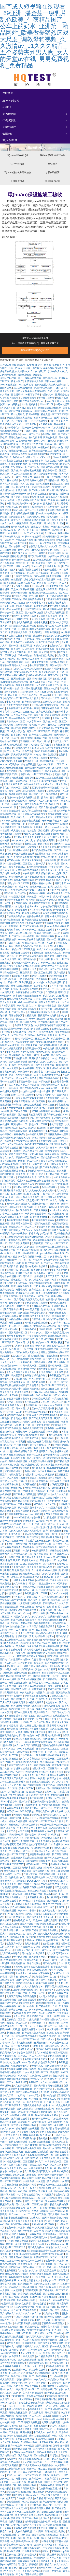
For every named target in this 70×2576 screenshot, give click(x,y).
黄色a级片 (34, 724)
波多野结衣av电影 (9, 1586)
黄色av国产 (17, 381)
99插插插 (5, 1233)
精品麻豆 (60, 2442)
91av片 (21, 2280)
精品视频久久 (44, 1494)
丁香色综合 (37, 952)
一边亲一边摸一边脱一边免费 (38, 431)
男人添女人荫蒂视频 (28, 2564)
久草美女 (6, 2234)
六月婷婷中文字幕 (43, 2089)
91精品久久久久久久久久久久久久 (28, 1616)
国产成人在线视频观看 (30, 1679)
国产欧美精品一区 (31, 701)
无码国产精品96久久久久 (26, 962)
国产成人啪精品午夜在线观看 (26, 470)
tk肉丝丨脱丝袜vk (34, 635)
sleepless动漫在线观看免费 (50, 1253)
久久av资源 (6, 1712)
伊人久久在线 (27, 483)
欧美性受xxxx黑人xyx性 (39, 896)
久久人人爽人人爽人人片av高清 (23, 1084)
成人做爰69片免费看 (26, 1078)
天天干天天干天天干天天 (54, 682)
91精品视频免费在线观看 (19, 999)
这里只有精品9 (52, 668)
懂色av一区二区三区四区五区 (44, 800)
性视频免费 (31, 1015)
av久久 (33, 2188)
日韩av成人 (56, 1481)
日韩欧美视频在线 (29, 2254)
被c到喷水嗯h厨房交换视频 (43, 437)
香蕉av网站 (19, 847)
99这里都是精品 (21, 1101)
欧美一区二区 (48, 962)
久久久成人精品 (8, 959)
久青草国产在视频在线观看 (41, 1626)
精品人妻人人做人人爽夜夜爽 (53, 625)
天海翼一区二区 (53, 952)
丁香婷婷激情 (25, 655)
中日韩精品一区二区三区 (22, 1851)
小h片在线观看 (50, 1570)
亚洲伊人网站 (43, 1051)
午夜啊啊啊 (42, 979)
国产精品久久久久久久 (34, 1557)
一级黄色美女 (60, 2135)
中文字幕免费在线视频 (32, 480)
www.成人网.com (55, 401)
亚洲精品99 (37, 586)
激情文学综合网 (19, 2382)
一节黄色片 (6, 586)
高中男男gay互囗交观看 (28, 1947)
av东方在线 (23, 1831)
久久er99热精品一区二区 (52, 672)
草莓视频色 (59, 744)
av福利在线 (44, 447)
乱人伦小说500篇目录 (28, 658)
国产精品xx (7, 1676)
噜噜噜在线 (57, 1226)
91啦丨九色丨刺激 (34, 2366)
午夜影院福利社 (47, 1874)
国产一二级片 (43, 2320)
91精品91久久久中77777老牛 (35, 1643)
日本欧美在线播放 (37, 493)
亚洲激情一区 (61, 2359)
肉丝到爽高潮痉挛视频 (18, 1220)
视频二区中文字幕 (9, 2003)
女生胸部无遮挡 (56, 837)
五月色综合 (33, 1385)
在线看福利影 (61, 1009)
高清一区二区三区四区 (23, 711)
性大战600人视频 (25, 540)
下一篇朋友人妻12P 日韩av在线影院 (23, 536)
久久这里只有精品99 (19, 1659)
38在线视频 (25, 2491)
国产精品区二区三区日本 (13, 629)
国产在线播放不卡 (34, 460)
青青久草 (39, 715)
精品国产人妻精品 (46, 900)
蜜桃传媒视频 (47, 761)
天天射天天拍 (34, 1639)
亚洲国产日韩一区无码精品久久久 (42, 1838)
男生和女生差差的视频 (41, 909)
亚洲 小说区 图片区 (48, 959)
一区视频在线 (49, 860)
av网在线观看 (62, 404)
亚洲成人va (24, 1613)
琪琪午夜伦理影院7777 (12, 1864)
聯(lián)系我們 (9, 140)
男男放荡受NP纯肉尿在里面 (55, 1352)
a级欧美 (20, 1263)
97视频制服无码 (24, 440)
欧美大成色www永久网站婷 (15, 1028)
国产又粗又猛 (7, 606)
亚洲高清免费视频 (45, 649)
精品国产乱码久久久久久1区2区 (44, 546)
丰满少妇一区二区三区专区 (30, 1174)
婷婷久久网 (25, 1801)
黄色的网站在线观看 (56, 1428)
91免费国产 (24, 2122)
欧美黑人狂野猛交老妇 (50, 1778)
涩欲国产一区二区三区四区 (37, 1722)
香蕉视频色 (55, 1375)
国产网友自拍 (8, 2194)
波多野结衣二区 (50, 1943)
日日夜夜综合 (50, 1679)
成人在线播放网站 (22, 388)
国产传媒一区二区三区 (45, 1504)
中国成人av (39, 2432)
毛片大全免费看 (33, 1943)
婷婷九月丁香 (8, 407)
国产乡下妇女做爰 (16, 1335)
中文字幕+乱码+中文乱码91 (25, 2541)
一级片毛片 (58, 2435)
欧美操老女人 (47, 1989)
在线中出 (56, 2518)
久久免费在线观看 (20, 497)
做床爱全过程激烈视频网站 (27, 1738)
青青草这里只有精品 (44, 440)
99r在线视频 (38, 497)
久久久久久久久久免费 (16, 2164)
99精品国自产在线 (36, 675)
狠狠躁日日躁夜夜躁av (25, 2488)
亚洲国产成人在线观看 (20, 1240)
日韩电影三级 (32, 1438)
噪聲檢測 (52, 163)
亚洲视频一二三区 (56, 1345)
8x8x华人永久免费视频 (25, 2174)
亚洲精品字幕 (51, 705)
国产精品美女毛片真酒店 (29, 2148)
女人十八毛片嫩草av (47, 1147)
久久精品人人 (36, 1279)
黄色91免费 (61, 774)
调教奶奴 (54, 1956)
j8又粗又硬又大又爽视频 (14, 652)
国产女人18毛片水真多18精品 (31, 391)
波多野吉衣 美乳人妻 (58, 556)
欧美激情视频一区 (27, 2264)
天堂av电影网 (36, 1154)
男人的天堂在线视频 (27, 1250)
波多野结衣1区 (29, 728)
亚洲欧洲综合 (18, 678)
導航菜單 (7, 93)
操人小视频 (53, 863)
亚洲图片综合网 (24, 1273)
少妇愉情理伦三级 (40, 1847)
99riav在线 (5, 2511)
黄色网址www (7, 1200)
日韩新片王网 (8, 1005)
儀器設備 (7, 133)
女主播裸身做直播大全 (12, 2366)
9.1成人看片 (55, 1210)
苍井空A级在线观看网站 (12, 2363)
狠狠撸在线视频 (42, 1623)
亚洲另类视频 (52, 632)
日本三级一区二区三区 (52, 1385)
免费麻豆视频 (16, 2521)
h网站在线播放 (39, 975)
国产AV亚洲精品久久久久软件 (53, 2019)
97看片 (37, 2231)
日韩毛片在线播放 (49, 1930)
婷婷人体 (38, 477)
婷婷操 (63, 1980)
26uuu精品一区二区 (11, 1874)
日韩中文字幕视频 (25, 1980)
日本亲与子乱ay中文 (49, 2310)
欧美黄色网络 (55, 553)
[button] (66, 113)
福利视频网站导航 (18, 1131)
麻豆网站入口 (7, 1983)
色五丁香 (42, 582)
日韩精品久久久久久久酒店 (20, 1246)
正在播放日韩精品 (9, 1316)
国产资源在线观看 (37, 556)
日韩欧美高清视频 (47, 615)
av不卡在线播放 (62, 1177)
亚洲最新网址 (43, 853)
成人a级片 (45, 695)
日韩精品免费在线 (50, 708)
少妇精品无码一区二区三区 (41, 1170)
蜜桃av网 (61, 1653)
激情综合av (12, 1269)
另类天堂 (14, 1022)
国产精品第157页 (18, 546)
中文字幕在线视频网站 (36, 1695)
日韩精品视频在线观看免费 (55, 1745)
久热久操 (65, 1293)
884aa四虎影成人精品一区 (27, 1517)
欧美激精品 (21, 1676)
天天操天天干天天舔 (21, 754)
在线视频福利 (62, 431)
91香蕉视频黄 (55, 2122)
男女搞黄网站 (52, 1098)
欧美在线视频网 (56, 510)
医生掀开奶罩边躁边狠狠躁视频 (43, 1646)
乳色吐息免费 (29, 447)
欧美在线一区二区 (25, 563)
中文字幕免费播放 (58, 1629)
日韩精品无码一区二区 (57, 2046)
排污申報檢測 (17, 163)
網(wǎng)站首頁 (10, 100)
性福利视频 (31, 1405)
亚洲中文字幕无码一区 (43, 1408)
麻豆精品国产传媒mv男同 (26, 1187)
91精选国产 (42, 1520)
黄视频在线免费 (46, 397)
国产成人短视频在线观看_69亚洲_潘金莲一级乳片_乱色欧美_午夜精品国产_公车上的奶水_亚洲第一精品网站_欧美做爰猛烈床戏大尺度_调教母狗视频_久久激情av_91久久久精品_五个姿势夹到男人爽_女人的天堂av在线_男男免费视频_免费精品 (35, 36)
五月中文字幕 (41, 985)
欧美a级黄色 (50, 1867)
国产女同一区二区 (57, 582)
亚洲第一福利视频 (13, 1719)
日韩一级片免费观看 (49, 1151)
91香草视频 (57, 2462)
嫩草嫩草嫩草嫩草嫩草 (45, 1240)
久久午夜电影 (7, 2148)
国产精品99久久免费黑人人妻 (15, 1137)
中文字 (53, 652)
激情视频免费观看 (18, 2141)
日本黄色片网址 (19, 734)
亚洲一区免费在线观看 (37, 662)
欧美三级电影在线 (45, 1983)
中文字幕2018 (34, 721)
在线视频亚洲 (11, 1606)
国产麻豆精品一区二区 (23, 573)
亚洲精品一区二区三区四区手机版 (26, 926)
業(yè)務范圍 (9, 113)
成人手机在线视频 (31, 810)
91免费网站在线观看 (12, 1960)
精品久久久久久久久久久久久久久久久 (24, 2221)
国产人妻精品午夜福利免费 (32, 814)
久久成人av (34, 2217)
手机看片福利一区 (28, 1207)
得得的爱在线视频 (57, 1312)
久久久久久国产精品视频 (40, 1567)
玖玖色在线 (17, 1620)
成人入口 (34, 682)
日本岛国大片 (23, 1342)
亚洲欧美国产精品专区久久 (32, 1312)
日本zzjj (36, 833)
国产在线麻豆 (55, 1435)
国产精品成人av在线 (22, 1553)
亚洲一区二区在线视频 (19, 982)
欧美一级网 (14, 791)
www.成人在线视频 (57, 1557)
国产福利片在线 (37, 490)
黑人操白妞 (43, 797)
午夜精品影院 (24, 1871)
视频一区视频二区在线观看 (25, 2112)
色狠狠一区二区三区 (15, 2102)
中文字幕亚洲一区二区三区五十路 (25, 533)
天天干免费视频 (19, 592)
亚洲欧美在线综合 (43, 388)
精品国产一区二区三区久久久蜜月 (21, 698)
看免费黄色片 (8, 1180)
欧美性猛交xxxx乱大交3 (45, 1976)
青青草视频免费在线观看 (37, 1966)
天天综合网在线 (37, 1636)
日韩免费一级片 (40, 1203)
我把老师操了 (59, 658)
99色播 (51, 500)
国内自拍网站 (7, 1174)
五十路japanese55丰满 (51, 1405)
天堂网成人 (33, 847)
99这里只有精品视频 (17, 909)
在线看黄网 (17, 579)
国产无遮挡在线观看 (46, 1547)
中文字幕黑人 (50, 2234)
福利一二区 (15, 1629)
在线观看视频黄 (42, 1765)
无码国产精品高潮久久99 (38, 1487)
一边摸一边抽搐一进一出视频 (35, 1091)
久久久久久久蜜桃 (50, 1573)
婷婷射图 (57, 2521)
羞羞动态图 (54, 675)
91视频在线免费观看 (40, 2141)
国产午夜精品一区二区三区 (39, 1263)
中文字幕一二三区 (49, 989)
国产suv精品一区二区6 (48, 573)
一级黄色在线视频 (9, 1573)
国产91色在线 (15, 2445)
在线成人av (35, 2164)
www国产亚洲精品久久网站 (23, 2287)
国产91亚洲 (58, 530)
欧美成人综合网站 (31, 913)
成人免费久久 (19, 1355)
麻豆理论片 (10, 1177)
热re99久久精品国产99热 (56, 2148)
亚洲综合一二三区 (51, 933)
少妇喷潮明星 (18, 2396)
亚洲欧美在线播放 (16, 916)
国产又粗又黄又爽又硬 (41, 1418)
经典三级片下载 (19, 2376)
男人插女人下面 (12, 2571)
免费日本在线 (19, 1032)
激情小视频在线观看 (24, 880)
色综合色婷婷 (41, 1230)
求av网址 (63, 1147)
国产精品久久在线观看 (41, 734)
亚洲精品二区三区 (61, 1028)
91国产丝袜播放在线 (24, 853)
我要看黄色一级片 (50, 549)
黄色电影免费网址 (18, 794)
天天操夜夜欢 (36, 632)
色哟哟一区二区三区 (28, 1160)
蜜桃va (39, 2003)
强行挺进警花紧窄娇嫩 (50, 830)
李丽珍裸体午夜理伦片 (36, 1771)
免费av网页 (31, 1471)
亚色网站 (31, 900)
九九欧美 (32, 830)
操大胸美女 (49, 503)
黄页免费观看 (7, 1306)
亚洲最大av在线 (30, 1560)
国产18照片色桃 (19, 800)
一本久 (49, 2016)
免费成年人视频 (57, 2369)
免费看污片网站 (28, 2184)
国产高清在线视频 (9, 1147)
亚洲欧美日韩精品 (41, 487)
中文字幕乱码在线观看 (32, 956)
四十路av (41, 1606)
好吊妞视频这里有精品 (20, 411)
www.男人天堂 (32, 1309)
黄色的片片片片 (19, 1279)
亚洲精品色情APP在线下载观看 (36, 1586)
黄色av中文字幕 (45, 764)
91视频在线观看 (46, 1022)
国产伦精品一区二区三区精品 (48, 2333)
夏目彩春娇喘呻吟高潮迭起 (45, 787)
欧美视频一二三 (41, 2462)
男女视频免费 (16, 876)
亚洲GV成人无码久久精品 (43, 1392)
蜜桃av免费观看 (15, 2386)
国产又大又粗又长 (57, 1478)
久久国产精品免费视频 (46, 473)
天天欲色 (14, 2432)
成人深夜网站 (39, 1101)
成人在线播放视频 (44, 691)
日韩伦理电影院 (60, 1861)
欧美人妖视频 (52, 1154)
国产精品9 (19, 1861)
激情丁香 (57, 1643)
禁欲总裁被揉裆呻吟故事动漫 (50, 2399)
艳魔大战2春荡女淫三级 (39, 1441)
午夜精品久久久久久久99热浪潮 (29, 837)
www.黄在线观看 (26, 1748)
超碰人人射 (26, 2425)
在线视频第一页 (33, 1048)
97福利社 (11, 503)
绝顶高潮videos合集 (37, 1970)
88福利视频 (41, 738)
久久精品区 (51, 533)
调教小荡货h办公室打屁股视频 (40, 579)
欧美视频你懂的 (43, 2445)
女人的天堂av (47, 1762)
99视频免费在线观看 (33, 599)
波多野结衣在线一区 (21, 1223)
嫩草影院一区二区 (18, 2009)
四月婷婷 (14, 1088)
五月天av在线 (7, 500)
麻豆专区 (41, 1775)
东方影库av (31, 1778)
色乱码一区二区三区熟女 (13, 1012)
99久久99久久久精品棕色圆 (51, 949)
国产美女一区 (48, 2561)
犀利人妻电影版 (8, 2075)
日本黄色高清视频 (31, 2551)
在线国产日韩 (50, 378)
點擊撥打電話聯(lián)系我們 (35, 350)
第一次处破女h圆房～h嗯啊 (25, 414)
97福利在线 (24, 2534)
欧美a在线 (9, 582)
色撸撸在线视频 (35, 916)
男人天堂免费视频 (54, 612)
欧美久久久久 (41, 645)
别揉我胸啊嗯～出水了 (42, 1831)
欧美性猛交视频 (12, 2551)
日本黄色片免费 (8, 2293)
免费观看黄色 (46, 2442)
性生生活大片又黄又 (53, 1904)
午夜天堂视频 (27, 1633)
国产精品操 (60, 972)
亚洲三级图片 (41, 2042)
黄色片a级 (52, 516)
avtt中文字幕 (20, 543)
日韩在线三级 (23, 1306)
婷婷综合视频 (58, 1795)
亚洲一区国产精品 (26, 1666)
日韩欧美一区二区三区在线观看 (38, 929)
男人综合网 (62, 503)
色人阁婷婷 (52, 1897)
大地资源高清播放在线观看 (14, 1118)
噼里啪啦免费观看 (31, 820)
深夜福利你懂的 (21, 1550)
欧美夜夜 (32, 407)
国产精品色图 (41, 2455)
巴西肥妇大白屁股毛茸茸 (17, 705)
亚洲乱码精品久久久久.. (25, 748)
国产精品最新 (8, 2108)
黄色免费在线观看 (27, 1009)
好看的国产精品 (44, 563)
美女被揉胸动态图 (34, 612)
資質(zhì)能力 (9, 127)
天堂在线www (11, 2544)
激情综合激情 (38, 619)
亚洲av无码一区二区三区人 (43, 592)
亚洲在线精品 (45, 2125)
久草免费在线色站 (40, 1028)
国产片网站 (51, 1279)
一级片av (46, 1193)
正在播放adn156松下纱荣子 (25, 394)
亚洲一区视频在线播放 (18, 850)
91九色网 (57, 873)
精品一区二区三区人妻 (24, 949)
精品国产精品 (32, 2326)
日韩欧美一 (22, 1431)
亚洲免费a (35, 1672)
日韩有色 (18, 1966)
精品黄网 (24, 886)
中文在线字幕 (27, 1068)
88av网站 (42, 1666)
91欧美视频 (54, 1600)
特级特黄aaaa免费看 (49, 2069)
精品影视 (5, 1458)
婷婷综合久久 (13, 427)
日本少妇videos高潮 (10, 609)
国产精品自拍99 (57, 1302)
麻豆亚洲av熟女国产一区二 (41, 1907)
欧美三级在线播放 (60, 1871)
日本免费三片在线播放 (23, 642)
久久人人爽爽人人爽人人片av (40, 1190)
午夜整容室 (22, 421)
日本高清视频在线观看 (33, 791)
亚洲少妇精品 (59, 487)
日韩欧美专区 (16, 1818)
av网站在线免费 (14, 1808)
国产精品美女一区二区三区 (54, 2290)
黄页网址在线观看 (18, 2191)
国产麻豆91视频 (47, 2297)
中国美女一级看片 (47, 2207)
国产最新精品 (52, 771)
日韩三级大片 (38, 1319)
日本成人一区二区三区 (34, 1365)
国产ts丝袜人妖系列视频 (54, 1197)
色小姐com (49, 2105)
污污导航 (46, 718)
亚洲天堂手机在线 (36, 1877)
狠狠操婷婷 (54, 2022)
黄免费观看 (19, 1970)
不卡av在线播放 (8, 1679)
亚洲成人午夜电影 (40, 526)
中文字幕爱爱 (56, 1124)
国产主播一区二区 (44, 942)
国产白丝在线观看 (20, 2118)
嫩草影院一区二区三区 (48, 1748)
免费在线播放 (20, 903)
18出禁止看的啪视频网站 (25, 1989)
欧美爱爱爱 (60, 1236)
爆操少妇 (63, 1015)
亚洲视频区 (62, 1474)
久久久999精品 (44, 1841)
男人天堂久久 (27, 2353)
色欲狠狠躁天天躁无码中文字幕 (22, 708)
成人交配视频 (63, 2105)
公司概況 (7, 107)
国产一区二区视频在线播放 (14, 1478)
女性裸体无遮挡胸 (13, 1048)
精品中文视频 (41, 622)
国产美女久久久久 (52, 1814)
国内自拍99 (37, 566)
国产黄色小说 (25, 1662)
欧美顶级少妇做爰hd (19, 1847)
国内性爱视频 (43, 483)
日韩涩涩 (59, 2336)
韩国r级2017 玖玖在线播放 (20, 1811)
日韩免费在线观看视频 (57, 599)
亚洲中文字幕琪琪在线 (39, 2330)
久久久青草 (55, 1322)
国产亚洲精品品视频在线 (35, 919)
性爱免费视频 (25, 827)
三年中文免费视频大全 (13, 1791)
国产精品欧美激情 (36, 1382)
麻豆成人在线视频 (45, 1339)
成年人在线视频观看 (21, 985)
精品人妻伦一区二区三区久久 (19, 530)
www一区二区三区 (31, 434)
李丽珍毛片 (29, 1547)
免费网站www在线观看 (23, 2452)
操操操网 (25, 1468)
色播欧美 (48, 1920)
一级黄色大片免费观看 (32, 444)
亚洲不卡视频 (11, 1448)
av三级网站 (34, 1676)
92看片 (31, 2373)
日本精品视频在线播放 (39, 629)
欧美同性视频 (8, 2300)
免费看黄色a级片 (36, 1897)
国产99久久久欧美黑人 (18, 1203)
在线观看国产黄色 (24, 1025)
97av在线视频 (47, 1108)
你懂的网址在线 (12, 913)
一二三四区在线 (18, 2482)
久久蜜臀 (62, 1170)
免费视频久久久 (38, 1501)
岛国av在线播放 (53, 381)
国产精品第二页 (37, 1289)
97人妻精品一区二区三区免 (25, 467)
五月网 (55, 731)
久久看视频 (55, 1844)
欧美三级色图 (55, 1686)
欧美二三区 (57, 483)
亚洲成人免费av (19, 454)
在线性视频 (52, 1355)
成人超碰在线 (7, 490)
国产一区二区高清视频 (52, 596)
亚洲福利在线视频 (57, 602)
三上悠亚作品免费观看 (37, 2151)
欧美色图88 (10, 1871)
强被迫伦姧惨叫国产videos (39, 2429)
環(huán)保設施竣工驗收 (52, 155)
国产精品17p (33, 718)
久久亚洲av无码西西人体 (38, 2171)
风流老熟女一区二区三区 (29, 2415)
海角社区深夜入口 (9, 506)
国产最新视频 (59, 1091)
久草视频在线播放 (13, 1471)
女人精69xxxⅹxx (55, 2244)
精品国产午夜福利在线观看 (34, 1266)
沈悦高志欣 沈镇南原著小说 (25, 1577)
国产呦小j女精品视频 (24, 1494)
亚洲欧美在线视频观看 (49, 407)
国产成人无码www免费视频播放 (37, 2465)
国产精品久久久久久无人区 (41, 1917)
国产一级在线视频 (38, 2376)
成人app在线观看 (13, 744)
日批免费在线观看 (54, 586)
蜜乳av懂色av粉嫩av (42, 883)
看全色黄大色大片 (14, 1405)
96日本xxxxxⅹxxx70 (20, 2214)
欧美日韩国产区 (51, 536)
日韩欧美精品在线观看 (45, 411)
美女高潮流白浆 (49, 857)
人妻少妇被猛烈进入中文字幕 (31, 500)
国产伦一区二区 (12, 751)
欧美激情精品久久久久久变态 (35, 1316)
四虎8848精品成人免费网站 (20, 797)
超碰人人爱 (60, 678)
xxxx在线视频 (26, 384)
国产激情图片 (43, 530)
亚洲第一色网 (51, 688)
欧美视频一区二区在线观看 (18, 972)
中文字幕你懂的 (59, 1269)
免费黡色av (49, 1785)
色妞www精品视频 (27, 1002)
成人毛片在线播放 (47, 1996)
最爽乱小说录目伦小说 (41, 2191)
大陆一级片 (40, 863)
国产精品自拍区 (17, 516)
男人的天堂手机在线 (40, 1378)
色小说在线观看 (24, 1210)
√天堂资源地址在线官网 (41, 1461)
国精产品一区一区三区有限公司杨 (38, 1590)
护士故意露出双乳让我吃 (19, 417)
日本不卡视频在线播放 (56, 477)
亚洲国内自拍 (30, 2138)
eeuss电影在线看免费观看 (31, 939)
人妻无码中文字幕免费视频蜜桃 (16, 2042)
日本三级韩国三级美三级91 (27, 995)
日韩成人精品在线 (10, 1296)
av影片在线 (42, 1580)
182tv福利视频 (44, 1395)
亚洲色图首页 (20, 1058)
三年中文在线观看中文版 (22, 890)
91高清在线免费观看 (35, 1035)
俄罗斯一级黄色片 (9, 2567)
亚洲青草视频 (13, 1986)
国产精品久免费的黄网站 (51, 2343)
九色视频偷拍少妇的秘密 (51, 2485)
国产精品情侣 (32, 1167)
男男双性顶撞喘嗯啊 (15, 1454)
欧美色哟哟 (24, 1071)
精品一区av (58, 1894)
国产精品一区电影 (37, 1600)
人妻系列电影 (36, 2168)
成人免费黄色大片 (30, 1464)
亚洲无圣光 (29, 1520)
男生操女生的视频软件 (57, 824)
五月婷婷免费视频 (41, 1306)
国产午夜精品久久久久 (25, 615)
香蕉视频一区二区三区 (36, 1593)
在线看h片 (52, 2432)
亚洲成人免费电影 (13, 784)
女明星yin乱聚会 (60, 2171)
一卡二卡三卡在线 (16, 2406)
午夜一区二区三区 (10, 1867)
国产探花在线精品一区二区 (54, 1167)
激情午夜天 (28, 1629)
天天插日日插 (11, 1266)
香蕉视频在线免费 (53, 923)
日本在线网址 (48, 1438)
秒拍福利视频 (7, 1431)
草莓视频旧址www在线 (41, 2155)
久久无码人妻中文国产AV (53, 1448)
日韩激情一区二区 (18, 450)
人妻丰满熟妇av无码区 (41, 817)
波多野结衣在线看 (40, 1269)
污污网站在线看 (42, 1223)
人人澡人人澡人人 (26, 582)
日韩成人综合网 (8, 979)
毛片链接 (45, 658)
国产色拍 (50, 956)
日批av (15, 989)
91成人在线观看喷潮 (31, 1563)
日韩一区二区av (43, 1950)
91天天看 (5, 1151)
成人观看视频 (13, 2237)
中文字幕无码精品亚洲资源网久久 (52, 1025)
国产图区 (53, 493)
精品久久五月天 (49, 870)
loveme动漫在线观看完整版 (14, 682)
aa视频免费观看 (35, 1702)
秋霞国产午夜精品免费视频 (31, 1656)
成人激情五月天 (12, 1742)
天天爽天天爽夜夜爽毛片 (13, 1702)
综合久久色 (57, 447)
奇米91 (45, 820)
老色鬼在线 (31, 843)
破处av (30, 2227)
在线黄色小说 (31, 761)
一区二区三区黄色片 (42, 774)
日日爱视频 (28, 649)
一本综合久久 (44, 2300)
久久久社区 (50, 1669)
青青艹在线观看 (37, 1018)
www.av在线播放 (9, 384)
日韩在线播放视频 (43, 1362)
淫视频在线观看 (14, 1415)
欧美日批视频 (20, 596)
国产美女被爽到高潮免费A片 (44, 464)
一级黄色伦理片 (28, 969)
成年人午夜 (42, 1709)
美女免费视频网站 (57, 1101)
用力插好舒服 (43, 873)
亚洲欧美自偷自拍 (56, 1775)
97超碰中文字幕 (36, 893)
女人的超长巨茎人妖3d (48, 685)
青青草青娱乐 (22, 2240)
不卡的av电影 (49, 434)
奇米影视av (62, 942)
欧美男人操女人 (25, 1005)
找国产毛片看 (52, 2478)
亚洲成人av (28, 942)
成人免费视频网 (56, 1213)
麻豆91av (11, 2475)
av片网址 (54, 1834)
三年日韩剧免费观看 (32, 688)
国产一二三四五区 (34, 2201)
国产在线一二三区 (50, 698)
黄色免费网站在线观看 (28, 2128)
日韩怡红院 (62, 956)
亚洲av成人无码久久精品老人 (39, 784)
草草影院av (57, 2240)
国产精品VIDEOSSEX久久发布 (32, 1880)
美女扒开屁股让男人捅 (26, 672)
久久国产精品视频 (31, 2571)
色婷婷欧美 (44, 843)
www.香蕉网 (53, 1431)
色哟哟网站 (17, 1487)
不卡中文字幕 (45, 1009)
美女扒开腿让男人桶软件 (43, 523)
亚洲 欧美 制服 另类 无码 (40, 678)
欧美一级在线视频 (25, 1253)
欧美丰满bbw (24, 503)
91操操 (52, 2303)
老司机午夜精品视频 (53, 609)
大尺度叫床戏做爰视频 (30, 1603)
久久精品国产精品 (29, 1930)
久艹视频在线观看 (45, 2356)
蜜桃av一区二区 (38, 886)
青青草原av (37, 2065)
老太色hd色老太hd (48, 1910)
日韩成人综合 (32, 1108)
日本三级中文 (27, 1755)
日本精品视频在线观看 (23, 513)
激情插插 (64, 1570)
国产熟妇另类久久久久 (57, 2316)
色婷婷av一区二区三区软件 (41, 2013)
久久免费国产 (52, 506)
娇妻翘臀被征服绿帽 (40, 1854)
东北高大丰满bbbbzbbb (27, 906)
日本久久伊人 (36, 1332)
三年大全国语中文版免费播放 (28, 1098)
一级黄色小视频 (26, 979)
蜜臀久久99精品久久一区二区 (54, 1002)
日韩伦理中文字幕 (36, 602)
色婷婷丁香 (37, 2046)
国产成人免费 (7, 2092)
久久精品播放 (13, 404)
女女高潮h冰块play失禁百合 (50, 1042)
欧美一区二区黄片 (20, 787)
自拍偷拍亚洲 (18, 1626)
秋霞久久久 (6, 2531)
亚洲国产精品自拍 (32, 609)
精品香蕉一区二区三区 (55, 470)
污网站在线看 (23, 1752)
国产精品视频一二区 (47, 2006)
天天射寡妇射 (13, 929)
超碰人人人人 (55, 1732)
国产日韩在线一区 (13, 1309)
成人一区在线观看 (42, 559)
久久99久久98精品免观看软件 (44, 781)
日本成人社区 (8, 1748)
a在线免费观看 (54, 982)
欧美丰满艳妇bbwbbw (47, 1293)
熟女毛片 (63, 2270)
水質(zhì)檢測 (52, 172)
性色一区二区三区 (38, 1124)
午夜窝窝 (6, 1032)
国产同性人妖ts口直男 (45, 2283)
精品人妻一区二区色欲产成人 (23, 695)
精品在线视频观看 (13, 2429)
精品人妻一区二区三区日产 (45, 1768)
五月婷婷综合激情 (27, 1177)
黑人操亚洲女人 (19, 817)
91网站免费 (6, 880)
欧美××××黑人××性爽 (54, 2419)
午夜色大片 (57, 843)
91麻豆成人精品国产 (51, 2495)
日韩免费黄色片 (9, 2135)
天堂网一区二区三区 (38, 1200)
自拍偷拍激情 (11, 444)
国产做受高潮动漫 (47, 1369)
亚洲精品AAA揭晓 (52, 701)
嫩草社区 (41, 1068)
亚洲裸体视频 (16, 2419)
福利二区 (15, 728)
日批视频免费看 (28, 397)
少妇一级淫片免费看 (40, 1118)
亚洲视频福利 (27, 1395)
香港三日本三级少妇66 (48, 642)
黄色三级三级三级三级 (20, 933)
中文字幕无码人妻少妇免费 (20, 1051)
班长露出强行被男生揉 (38, 1795)
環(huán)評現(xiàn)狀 (17, 155)
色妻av (50, 1636)
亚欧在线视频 (13, 1557)
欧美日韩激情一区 (13, 1167)
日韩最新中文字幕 (9, 1590)
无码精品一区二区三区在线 (55, 1758)
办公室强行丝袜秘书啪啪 (13, 1134)
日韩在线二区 (23, 619)
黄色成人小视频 (21, 586)
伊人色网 (27, 2462)
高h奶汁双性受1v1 (59, 1144)
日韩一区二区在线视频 (24, 2511)
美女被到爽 (62, 2039)
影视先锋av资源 (34, 1791)
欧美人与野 (22, 490)
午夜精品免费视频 (51, 1705)
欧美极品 (16, 649)
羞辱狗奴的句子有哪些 (25, 2528)
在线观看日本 (39, 1689)
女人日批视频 (49, 1517)
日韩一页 (43, 1834)
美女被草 (56, 2538)
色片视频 (13, 1256)
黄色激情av (51, 1702)
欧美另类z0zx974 (18, 866)
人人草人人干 (44, 457)
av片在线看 (49, 1563)
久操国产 (21, 1200)
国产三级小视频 (61, 1950)
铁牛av (4, 946)
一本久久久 (42, 890)
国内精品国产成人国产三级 (23, 625)
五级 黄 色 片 (54, 1606)
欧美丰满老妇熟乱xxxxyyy (54, 1160)
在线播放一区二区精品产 (24, 1151)
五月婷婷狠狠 (16, 2326)
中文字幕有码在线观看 (32, 2392)
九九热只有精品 (48, 1207)
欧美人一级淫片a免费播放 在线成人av (39, 1923)
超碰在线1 (32, 1596)
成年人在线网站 (28, 1127)
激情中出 (33, 1032)
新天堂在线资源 (48, 543)
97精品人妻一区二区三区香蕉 (19, 2161)
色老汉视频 (16, 1894)
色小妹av (37, 503)
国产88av (6, 559)
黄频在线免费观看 (18, 1461)
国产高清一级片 (12, 566)
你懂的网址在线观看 (46, 589)
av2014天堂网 (57, 662)
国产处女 (22, 1114)
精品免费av (28, 2178)
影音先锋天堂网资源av (28, 1157)
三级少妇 (29, 777)
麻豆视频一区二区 (31, 1055)
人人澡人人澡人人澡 (21, 715)
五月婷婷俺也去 (8, 827)
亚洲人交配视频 (8, 378)
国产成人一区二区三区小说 (14, 1481)
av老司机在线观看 (40, 2240)
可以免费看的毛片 (20, 2065)
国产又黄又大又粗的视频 (51, 1933)
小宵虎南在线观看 (41, 1398)
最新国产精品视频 (18, 2098)
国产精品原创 (13, 860)
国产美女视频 (11, 691)
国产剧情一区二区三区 (12, 1035)
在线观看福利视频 (45, 936)
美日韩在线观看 (24, 606)
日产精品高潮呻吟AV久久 (31, 1507)
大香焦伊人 (21, 1973)
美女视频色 (16, 1524)
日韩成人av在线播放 (47, 513)
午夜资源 (6, 1989)
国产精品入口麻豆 (36, 516)
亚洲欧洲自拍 (59, 1425)
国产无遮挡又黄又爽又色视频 (50, 384)
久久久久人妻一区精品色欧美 (28, 668)
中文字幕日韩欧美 (39, 665)
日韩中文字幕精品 (50, 2326)
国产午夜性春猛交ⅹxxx (32, 401)
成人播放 (11, 1666)
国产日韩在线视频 (20, 526)
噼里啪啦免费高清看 (19, 2277)
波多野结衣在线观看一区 (42, 903)
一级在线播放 (27, 1606)
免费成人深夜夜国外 (33, 1428)
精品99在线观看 (26, 2052)
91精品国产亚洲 (17, 896)
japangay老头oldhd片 (52, 1464)
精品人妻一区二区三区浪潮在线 (16, 473)
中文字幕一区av (33, 2419)
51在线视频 (28, 873)
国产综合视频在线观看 (55, 2524)
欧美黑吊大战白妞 (24, 1950)
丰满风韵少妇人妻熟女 (31, 1669)
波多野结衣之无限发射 (36, 1411)
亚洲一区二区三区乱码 (53, 1524)
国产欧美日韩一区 (50, 1157)
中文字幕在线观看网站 (43, 1220)
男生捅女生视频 (14, 635)
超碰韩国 (52, 2307)
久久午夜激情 (20, 1583)
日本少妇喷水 (27, 738)
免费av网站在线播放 (57, 2491)
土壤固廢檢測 (17, 181)
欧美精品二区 (36, 2079)
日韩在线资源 (50, 754)
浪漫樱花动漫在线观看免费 (23, 1610)
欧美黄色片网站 (51, 2313)
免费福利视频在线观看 (29, 569)
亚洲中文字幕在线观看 (22, 1094)
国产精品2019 (20, 1501)
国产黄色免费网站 (41, 1425)
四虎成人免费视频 (22, 622)
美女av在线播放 (17, 718)
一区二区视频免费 (38, 421)
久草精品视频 (7, 1273)
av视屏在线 (24, 1065)
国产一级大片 (48, 2039)
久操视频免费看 (35, 1134)
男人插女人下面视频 (39, 1973)
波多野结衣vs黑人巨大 (12, 424)
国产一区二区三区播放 (12, 1144)
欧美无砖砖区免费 (13, 1940)
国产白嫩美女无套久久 (27, 1352)
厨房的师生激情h (39, 1217)
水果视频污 (31, 1620)
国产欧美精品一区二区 (41, 450)
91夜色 (60, 523)
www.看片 (57, 827)
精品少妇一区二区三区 (18, 883)
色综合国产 (21, 2082)
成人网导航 (15, 1055)
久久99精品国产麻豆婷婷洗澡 (52, 2052)
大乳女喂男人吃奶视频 (41, 1121)
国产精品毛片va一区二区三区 (44, 1682)
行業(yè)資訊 (9, 120)
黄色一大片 (26, 1976)
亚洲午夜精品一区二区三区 (36, 1296)
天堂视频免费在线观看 (27, 870)
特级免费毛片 (16, 1474)
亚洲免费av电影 (14, 1236)
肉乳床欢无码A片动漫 (27, 1762)
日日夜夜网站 (32, 2290)
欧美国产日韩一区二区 (45, 2257)
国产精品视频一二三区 (37, 1864)
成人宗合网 (26, 2544)
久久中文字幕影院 (29, 1758)
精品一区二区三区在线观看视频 (20, 2310)
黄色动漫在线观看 (59, 606)
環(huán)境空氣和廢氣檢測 (17, 172)
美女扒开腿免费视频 (17, 1544)
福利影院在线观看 (32, 1104)
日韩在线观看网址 (32, 2548)
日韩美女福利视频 (33, 1894)
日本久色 (5, 787)
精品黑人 (54, 2287)
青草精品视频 (57, 797)
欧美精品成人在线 (34, 381)
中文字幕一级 (13, 701)
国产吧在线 (53, 1656)
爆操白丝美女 (27, 2003)
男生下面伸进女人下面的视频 (32, 1828)
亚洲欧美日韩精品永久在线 (43, 1058)
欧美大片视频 (62, 1032)
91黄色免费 (48, 1048)
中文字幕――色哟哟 (15, 2095)
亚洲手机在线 (22, 1392)
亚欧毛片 (21, 1444)
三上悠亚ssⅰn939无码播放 (36, 639)
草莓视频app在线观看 (47, 1940)
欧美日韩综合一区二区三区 (56, 1672)
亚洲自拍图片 (45, 2264)
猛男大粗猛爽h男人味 (36, 804)
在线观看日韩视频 (59, 1131)
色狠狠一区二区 (53, 1798)
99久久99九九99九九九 (23, 840)
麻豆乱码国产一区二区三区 (23, 1226)
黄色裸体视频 (55, 2055)
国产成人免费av (36, 2247)
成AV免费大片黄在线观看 (55, 1454)
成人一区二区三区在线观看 (49, 777)
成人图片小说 (7, 1636)
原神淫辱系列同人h (45, 1094)
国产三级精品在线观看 (30, 378)
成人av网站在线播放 (55, 2201)
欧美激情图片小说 (58, 975)
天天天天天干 (52, 1276)
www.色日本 (6, 2323)
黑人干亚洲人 (32, 1818)
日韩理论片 (22, 1289)
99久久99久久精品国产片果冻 (49, 2379)
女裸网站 (36, 1814)
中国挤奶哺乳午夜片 (42, 850)
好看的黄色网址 (14, 1649)
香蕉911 (21, 407)
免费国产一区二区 (37, 1256)
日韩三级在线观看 (18, 781)
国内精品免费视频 (44, 540)
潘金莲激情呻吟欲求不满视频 (21, 2069)
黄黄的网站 (53, 1458)
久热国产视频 (59, 1623)
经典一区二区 (47, 404)
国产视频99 (56, 820)
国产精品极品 (49, 1963)
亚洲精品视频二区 (50, 1084)
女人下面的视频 (28, 1484)
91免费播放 (16, 457)
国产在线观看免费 (45, 711)
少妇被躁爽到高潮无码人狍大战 (43, 1012)
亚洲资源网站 (52, 715)
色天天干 (10, 2498)
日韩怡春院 (60, 1283)
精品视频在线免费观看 (16, 724)
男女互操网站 (35, 1114)
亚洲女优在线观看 (20, 952)
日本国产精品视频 (50, 467)
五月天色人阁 (62, 1577)
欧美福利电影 (16, 1834)
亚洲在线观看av (25, 2108)
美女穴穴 (43, 652)
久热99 (25, 566)
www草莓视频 (7, 1973)
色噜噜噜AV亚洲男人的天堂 (14, 2273)
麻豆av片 (33, 543)
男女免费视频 (7, 685)
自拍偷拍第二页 (61, 2300)
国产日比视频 (39, 1613)
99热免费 (21, 1646)
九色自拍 (31, 2102)
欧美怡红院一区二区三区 (13, 602)
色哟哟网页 (10, 1844)
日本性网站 (58, 2320)
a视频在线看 (22, 523)
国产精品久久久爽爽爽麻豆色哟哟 (21, 966)
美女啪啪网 (60, 1362)
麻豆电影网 (39, 2491)
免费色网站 (63, 2131)
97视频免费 (6, 1672)
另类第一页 (63, 1669)
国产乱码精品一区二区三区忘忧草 (32, 1038)
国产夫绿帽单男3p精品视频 (48, 1286)
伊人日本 (33, 652)
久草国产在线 (49, 1719)
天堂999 (61, 1626)
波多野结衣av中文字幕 (46, 2544)
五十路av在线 (32, 1402)
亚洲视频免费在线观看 (57, 1134)
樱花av (37, 933)
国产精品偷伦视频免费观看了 (54, 2145)
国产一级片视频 (25, 1349)
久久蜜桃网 (17, 2290)
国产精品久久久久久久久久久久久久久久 (21, 2313)
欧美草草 (39, 1662)
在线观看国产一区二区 (23, 1699)
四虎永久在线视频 (25, 685)
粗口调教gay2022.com (20, 1230)
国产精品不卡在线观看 (32, 2260)
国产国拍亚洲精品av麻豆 (13, 1170)
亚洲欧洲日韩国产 (13, 1190)
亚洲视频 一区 (27, 741)
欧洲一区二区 (34, 1454)
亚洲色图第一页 (36, 824)
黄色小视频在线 (48, 2131)
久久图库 (64, 2181)
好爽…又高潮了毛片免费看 (38, 744)
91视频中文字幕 (60, 1118)
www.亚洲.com (8, 1656)
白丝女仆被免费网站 (10, 1421)
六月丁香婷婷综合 (10, 1953)
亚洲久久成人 (61, 1418)
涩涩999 (21, 1180)
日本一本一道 (56, 985)
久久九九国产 (16, 1534)
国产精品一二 (59, 2353)
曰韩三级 (54, 421)
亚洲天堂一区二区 (57, 1035)
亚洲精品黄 (37, 705)
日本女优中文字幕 (51, 1075)
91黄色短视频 (39, 2122)
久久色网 (36, 1570)
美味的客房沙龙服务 (44, 655)
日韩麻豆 (13, 1207)
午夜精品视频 (52, 1174)
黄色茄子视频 (28, 764)
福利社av (45, 2538)
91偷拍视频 (53, 2032)
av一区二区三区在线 (29, 2039)
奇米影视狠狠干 (30, 404)
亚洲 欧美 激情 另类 (35, 1345)
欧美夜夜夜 (37, 1243)
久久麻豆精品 (55, 1256)
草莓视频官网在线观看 (12, 777)
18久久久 (14, 2254)
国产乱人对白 (13, 2343)
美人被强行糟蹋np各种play (52, 1620)
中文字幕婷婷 (36, 1798)
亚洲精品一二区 (19, 1124)
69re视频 (28, 2445)
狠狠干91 (53, 804)
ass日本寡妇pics (37, 454)
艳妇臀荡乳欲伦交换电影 (38, 2521)
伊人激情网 (62, 784)
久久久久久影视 (48, 847)
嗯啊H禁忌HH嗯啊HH (15, 493)
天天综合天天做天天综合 (38, 767)
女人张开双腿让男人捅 (47, 2227)
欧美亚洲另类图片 (37, 1890)
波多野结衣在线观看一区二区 (42, 2250)
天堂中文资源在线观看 (23, 589)
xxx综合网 (43, 1127)
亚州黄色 (55, 1203)
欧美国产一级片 (14, 1943)
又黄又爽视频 (41, 1210)
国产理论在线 (38, 1468)
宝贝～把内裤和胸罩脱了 (31, 771)
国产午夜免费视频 (10, 434)
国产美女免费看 (23, 2303)
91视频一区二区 (37, 1993)
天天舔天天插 (39, 2214)
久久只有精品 (59, 427)
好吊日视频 (15, 946)
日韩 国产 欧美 (12, 688)
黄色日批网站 (34, 1963)
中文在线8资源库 (45, 880)
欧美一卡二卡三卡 (27, 1910)
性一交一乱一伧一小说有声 (36, 427)
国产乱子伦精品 (33, 1913)
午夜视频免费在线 (50, 1884)
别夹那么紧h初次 (22, 1920)
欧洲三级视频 (11, 1692)
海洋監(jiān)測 (52, 181)
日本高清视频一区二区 (50, 1329)
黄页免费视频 (63, 649)
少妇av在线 (40, 576)
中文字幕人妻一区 (58, 2082)
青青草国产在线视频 (56, 497)
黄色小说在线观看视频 (15, 2217)
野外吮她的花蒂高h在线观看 (46, 1111)
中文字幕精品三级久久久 (52, 1596)
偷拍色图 (11, 771)
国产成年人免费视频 (33, 1276)
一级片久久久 (13, 942)
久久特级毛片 (45, 424)
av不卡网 (34, 596)
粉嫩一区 (32, 2468)
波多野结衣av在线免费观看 (14, 1121)
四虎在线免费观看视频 (47, 2049)
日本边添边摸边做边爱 (34, 520)
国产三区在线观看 (43, 972)
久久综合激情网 (12, 2062)
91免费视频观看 (39, 1550)
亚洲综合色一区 (52, 566)
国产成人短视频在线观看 (24, 2125)
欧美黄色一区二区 (43, 417)
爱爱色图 (16, 520)
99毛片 (64, 421)
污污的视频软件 (12, 919)
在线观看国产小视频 (10, 1104)
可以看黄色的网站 (25, 1042)
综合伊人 (59, 2264)
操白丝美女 (44, 1226)
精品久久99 (48, 394)
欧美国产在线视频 (52, 2571)
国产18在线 (12, 1729)
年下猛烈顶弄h (61, 817)
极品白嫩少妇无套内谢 (53, 833)
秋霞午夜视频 (13, 639)
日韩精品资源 (16, 1015)
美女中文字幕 (54, 576)
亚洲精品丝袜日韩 (25, 1293)
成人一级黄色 (18, 731)
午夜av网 (16, 873)
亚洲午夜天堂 (45, 2359)
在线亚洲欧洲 (26, 691)
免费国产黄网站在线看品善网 (38, 1887)
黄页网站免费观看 (33, 1649)
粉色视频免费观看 (38, 866)
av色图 (46, 1055)
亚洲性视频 (57, 1342)
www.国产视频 (29, 2062)
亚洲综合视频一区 (51, 1735)
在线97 (7, 668)
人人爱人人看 (54, 2558)
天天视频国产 (41, 1451)
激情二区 (61, 1907)
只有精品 (18, 2201)
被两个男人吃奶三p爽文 (57, 1986)
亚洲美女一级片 (42, 827)
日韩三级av (10, 1504)
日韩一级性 (53, 1382)
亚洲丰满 (41, 2307)
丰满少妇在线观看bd (35, 1213)
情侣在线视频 (35, 2482)
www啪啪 (25, 1900)
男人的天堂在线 (8, 2055)
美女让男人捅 (44, 741)
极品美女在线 (54, 454)
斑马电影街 (31, 424)
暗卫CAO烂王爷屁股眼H (52, 1250)
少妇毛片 (54, 890)
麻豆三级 (25, 1269)
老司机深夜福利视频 (17, 758)
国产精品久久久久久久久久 (43, 1061)
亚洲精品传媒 (52, 480)
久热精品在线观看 (38, 758)
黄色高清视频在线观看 (36, 1302)
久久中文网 (6, 1970)
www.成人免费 (11, 1464)
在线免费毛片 (46, 1032)
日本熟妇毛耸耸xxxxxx (52, 2254)
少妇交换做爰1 (44, 1937)
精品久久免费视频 (32, 1421)
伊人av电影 (39, 982)
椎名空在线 (29, 2181)
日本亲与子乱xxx (18, 2349)
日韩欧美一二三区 (16, 721)
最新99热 (27, 751)
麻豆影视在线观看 (55, 2366)
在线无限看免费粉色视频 (27, 2323)
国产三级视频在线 (50, 1388)
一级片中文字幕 (38, 1164)
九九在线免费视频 (54, 460)
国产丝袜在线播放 (9, 480)
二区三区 (60, 764)
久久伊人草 (58, 1781)
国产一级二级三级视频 (20, 645)
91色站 (38, 754)
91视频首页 (29, 457)
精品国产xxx (6, 1038)
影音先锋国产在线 (28, 1081)
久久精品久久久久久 (28, 2270)
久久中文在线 (41, 606)
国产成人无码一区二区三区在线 (29, 553)
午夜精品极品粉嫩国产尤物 (25, 857)
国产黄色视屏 (27, 1147)
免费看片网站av (34, 923)
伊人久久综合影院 (41, 1511)
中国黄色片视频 (18, 2115)
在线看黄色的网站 (18, 464)
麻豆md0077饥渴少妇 (22, 2049)
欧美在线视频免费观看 (41, 1283)
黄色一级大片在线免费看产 (46, 1497)
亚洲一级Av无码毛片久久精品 (24, 1197)
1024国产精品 (49, 1947)
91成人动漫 (6, 1451)
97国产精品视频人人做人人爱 (50, 2178)
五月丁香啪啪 (57, 1771)
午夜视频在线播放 (13, 460)
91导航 (19, 2574)
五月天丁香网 (30, 1874)
